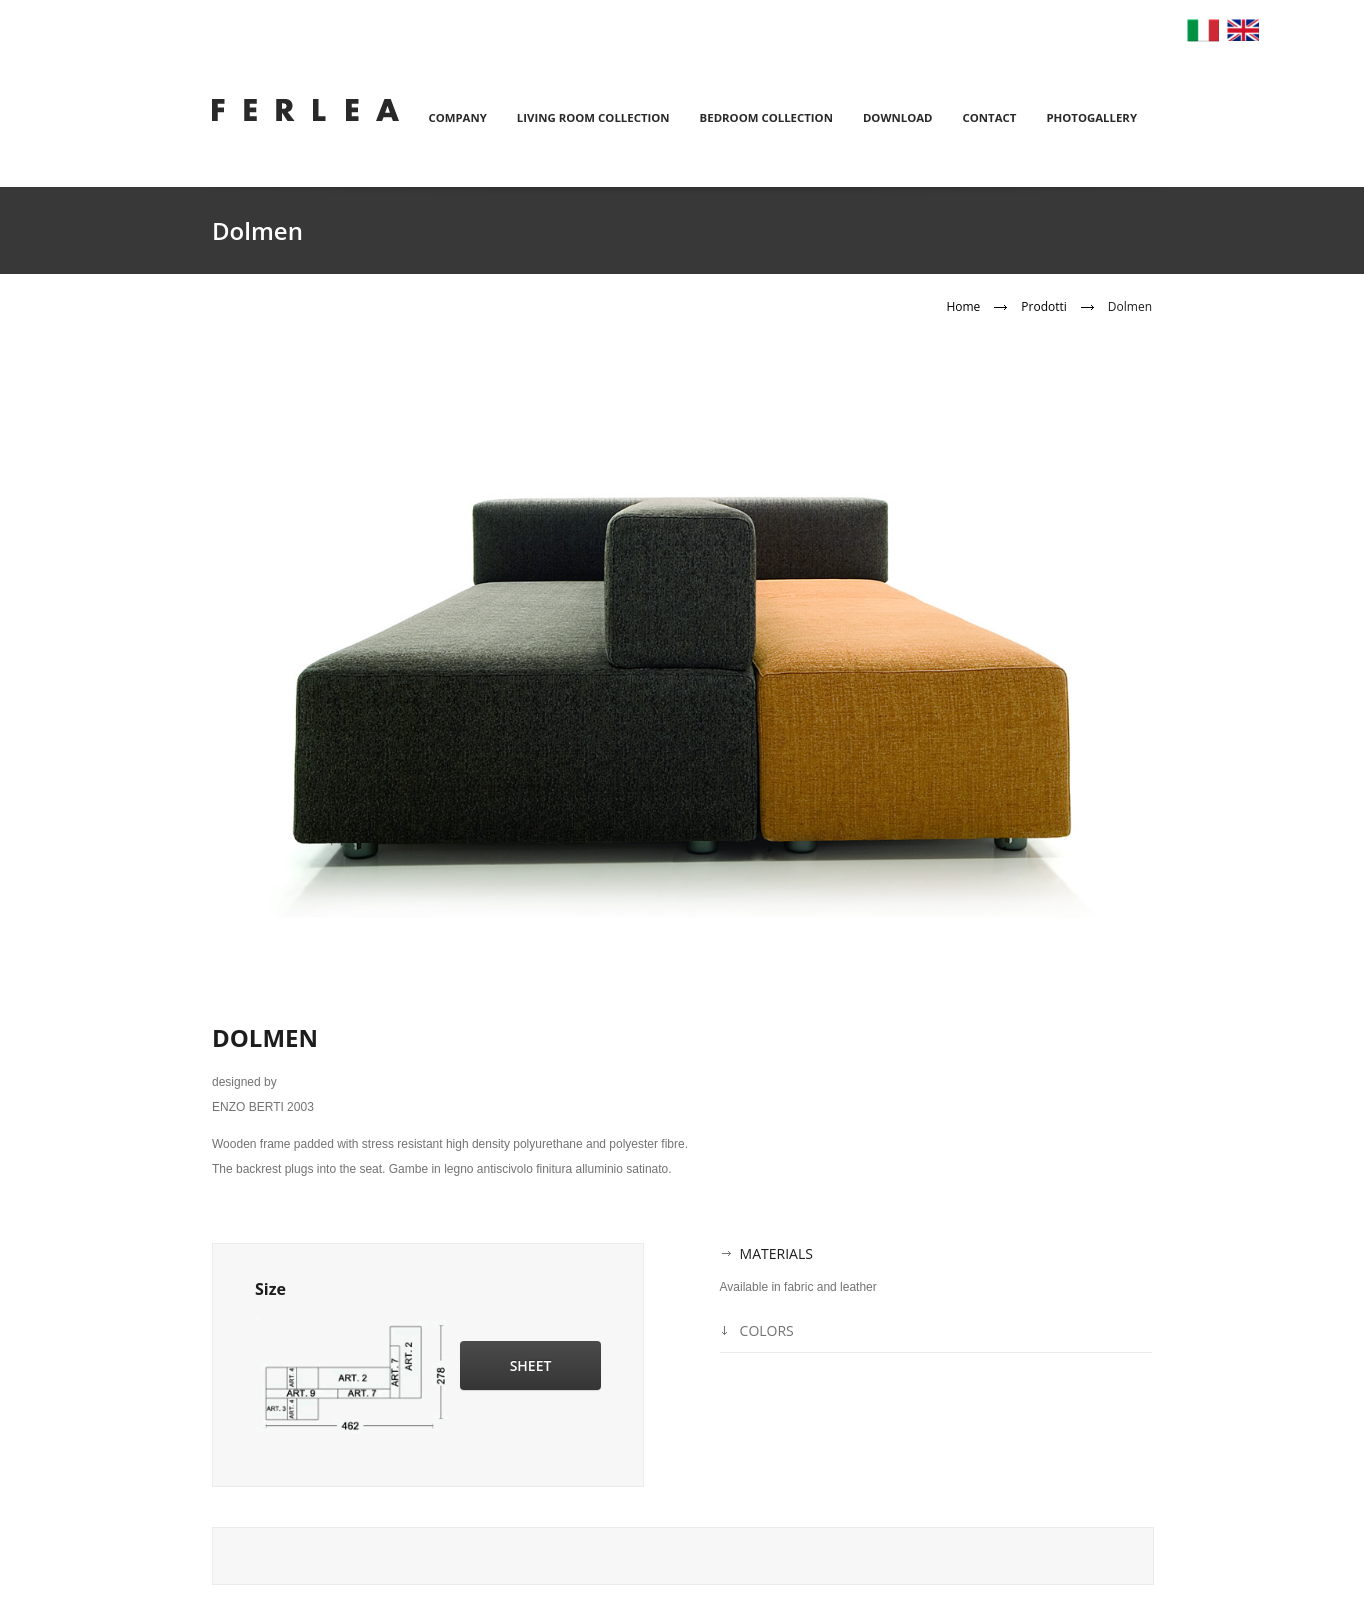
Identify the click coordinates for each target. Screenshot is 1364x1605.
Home (963, 306)
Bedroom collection (766, 117)
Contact (990, 117)
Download (898, 117)
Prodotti (1044, 306)
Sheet (531, 1365)
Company (457, 117)
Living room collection (593, 117)
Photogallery (1091, 117)
